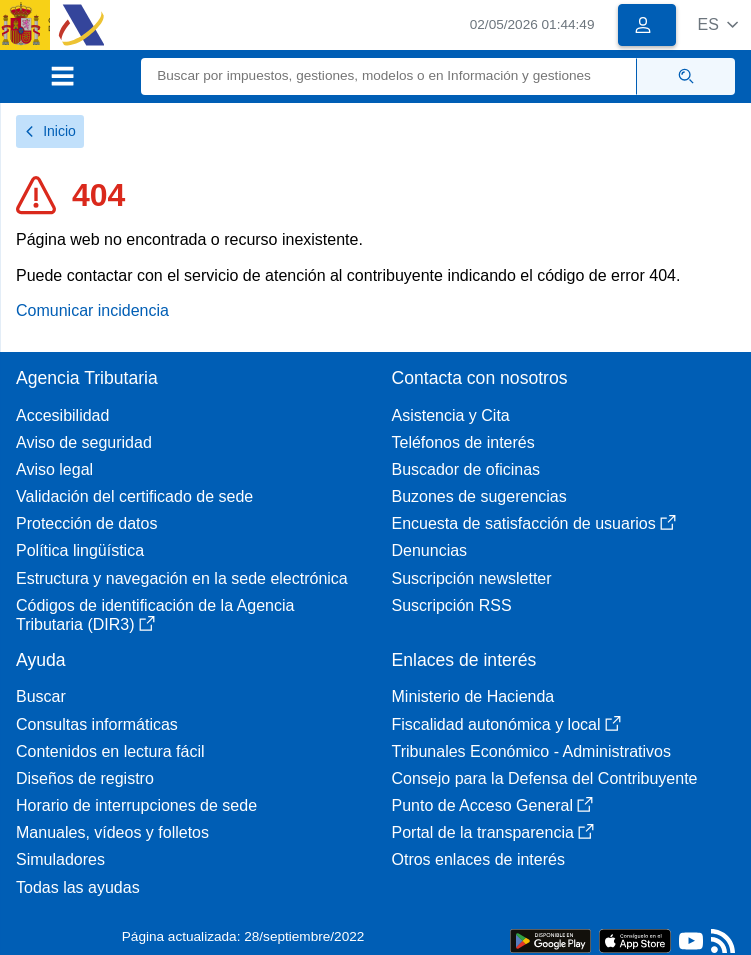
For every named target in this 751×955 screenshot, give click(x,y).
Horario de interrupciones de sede (136, 805)
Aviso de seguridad (84, 442)
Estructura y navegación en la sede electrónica (182, 578)
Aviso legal (54, 469)
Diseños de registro (85, 778)
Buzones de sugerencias (479, 496)
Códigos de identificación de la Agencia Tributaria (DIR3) (155, 615)
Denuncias (430, 550)
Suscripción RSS (452, 605)
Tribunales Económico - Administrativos (532, 751)
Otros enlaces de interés (478, 859)
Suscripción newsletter (472, 578)
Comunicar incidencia (92, 310)
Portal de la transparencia (493, 832)
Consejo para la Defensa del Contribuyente (545, 778)
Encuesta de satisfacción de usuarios (534, 523)
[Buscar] (389, 76)
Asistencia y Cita (451, 415)
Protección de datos (86, 523)
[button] (717, 24)
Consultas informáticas (97, 724)
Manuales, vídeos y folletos (112, 832)
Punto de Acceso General (492, 805)
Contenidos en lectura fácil (110, 751)
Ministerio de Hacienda (473, 696)
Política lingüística (80, 550)
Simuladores (60, 859)
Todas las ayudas (78, 887)
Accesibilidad (62, 415)
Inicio (50, 131)
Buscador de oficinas (466, 469)
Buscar (41, 696)
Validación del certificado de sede (134, 496)
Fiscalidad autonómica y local (506, 724)
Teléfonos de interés (463, 442)
